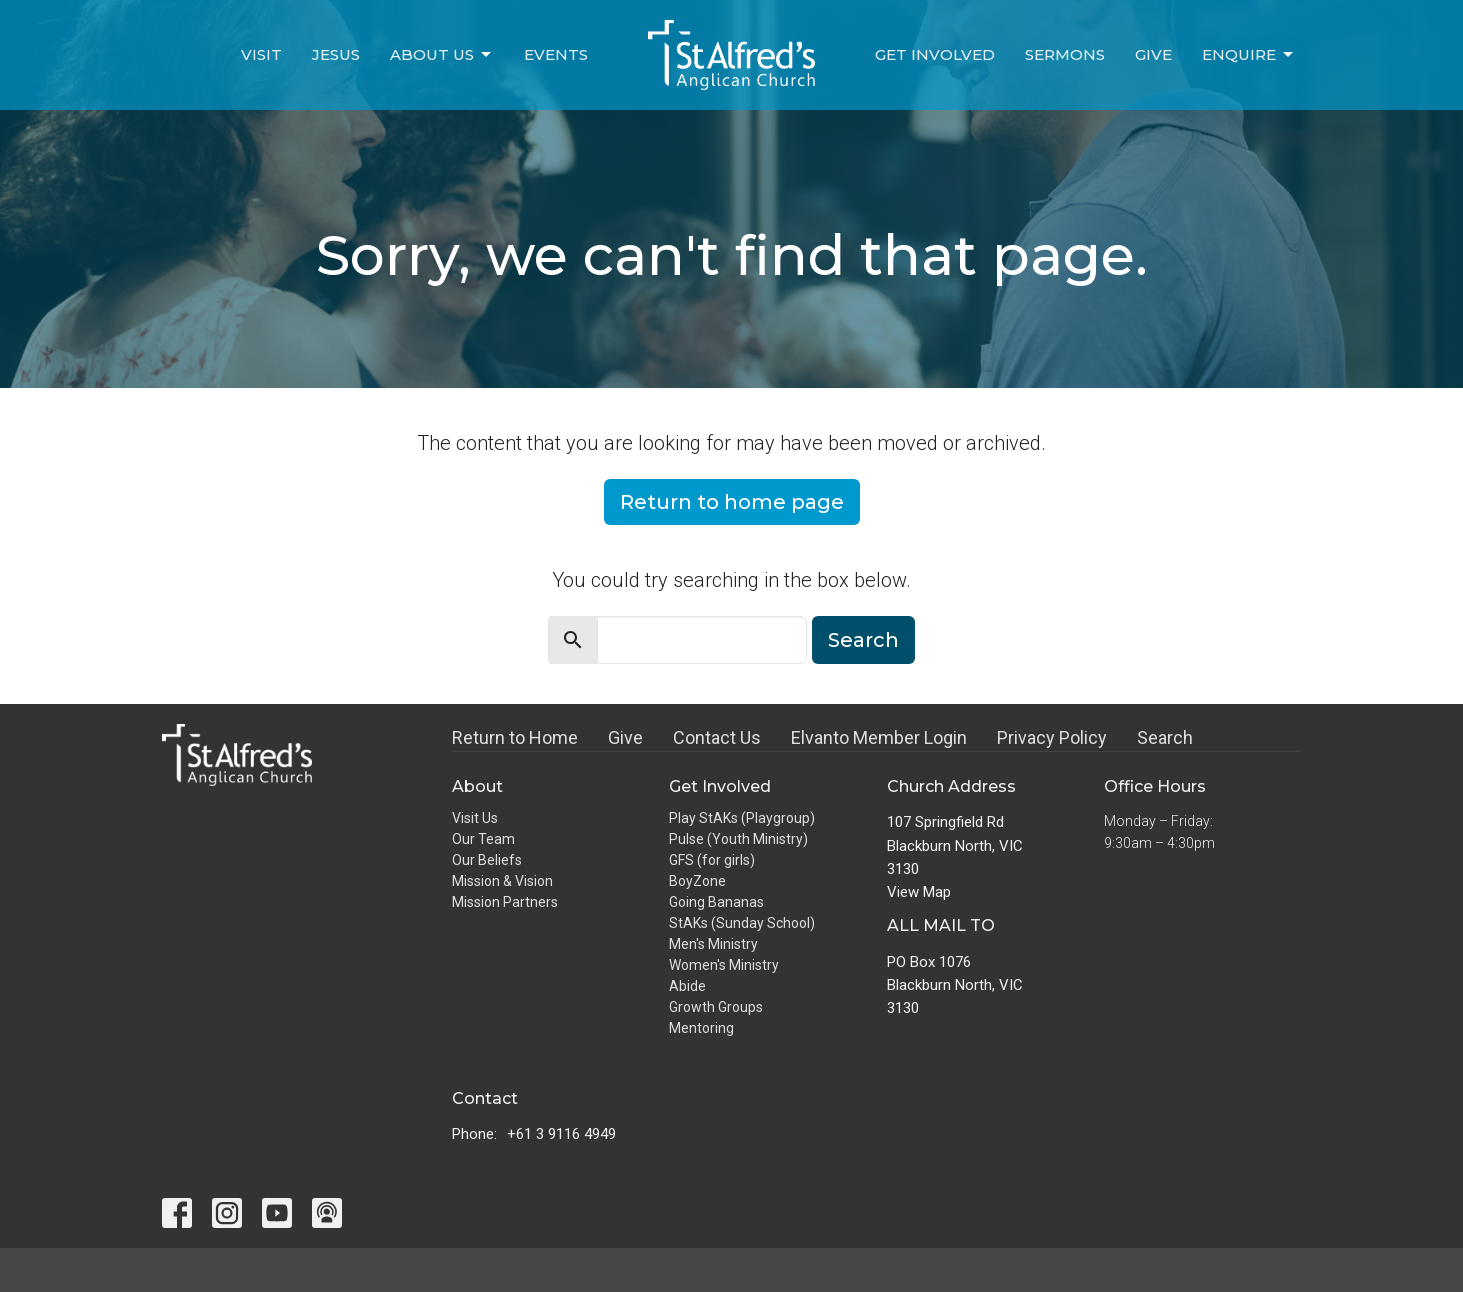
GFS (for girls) (712, 860)
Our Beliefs (487, 860)
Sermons (1065, 54)
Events (556, 54)
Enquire (1249, 55)
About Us (442, 55)
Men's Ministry (713, 944)
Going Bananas (716, 902)
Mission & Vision (502, 881)
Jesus (336, 54)
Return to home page (732, 502)
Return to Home (515, 737)
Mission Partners (505, 902)
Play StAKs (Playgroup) (742, 818)
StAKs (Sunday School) (742, 923)
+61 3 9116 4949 (561, 1134)
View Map (919, 892)
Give (1153, 54)
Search (863, 640)
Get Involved (935, 54)
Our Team (483, 839)
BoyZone (697, 881)
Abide (687, 986)
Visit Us (475, 818)
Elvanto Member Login (879, 737)
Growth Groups (716, 1007)
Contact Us (717, 737)
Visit (261, 54)
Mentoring (701, 1028)
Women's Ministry (724, 965)
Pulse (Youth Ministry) (738, 839)
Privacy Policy (1052, 737)
